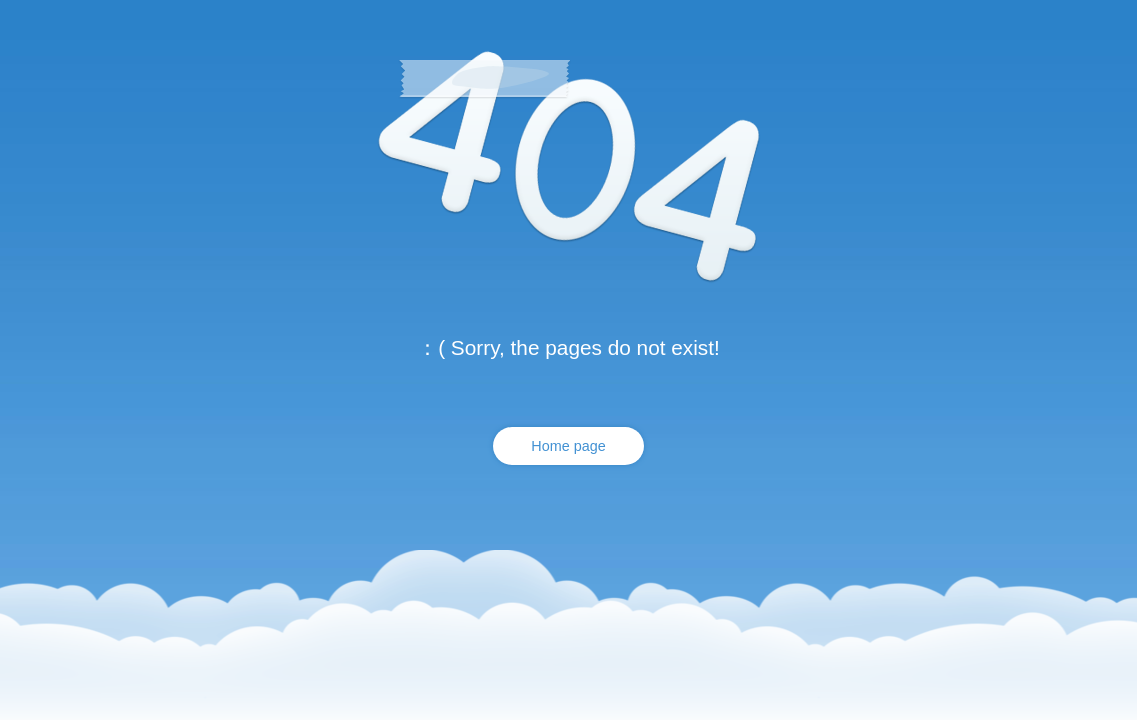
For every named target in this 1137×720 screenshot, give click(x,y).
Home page (568, 446)
